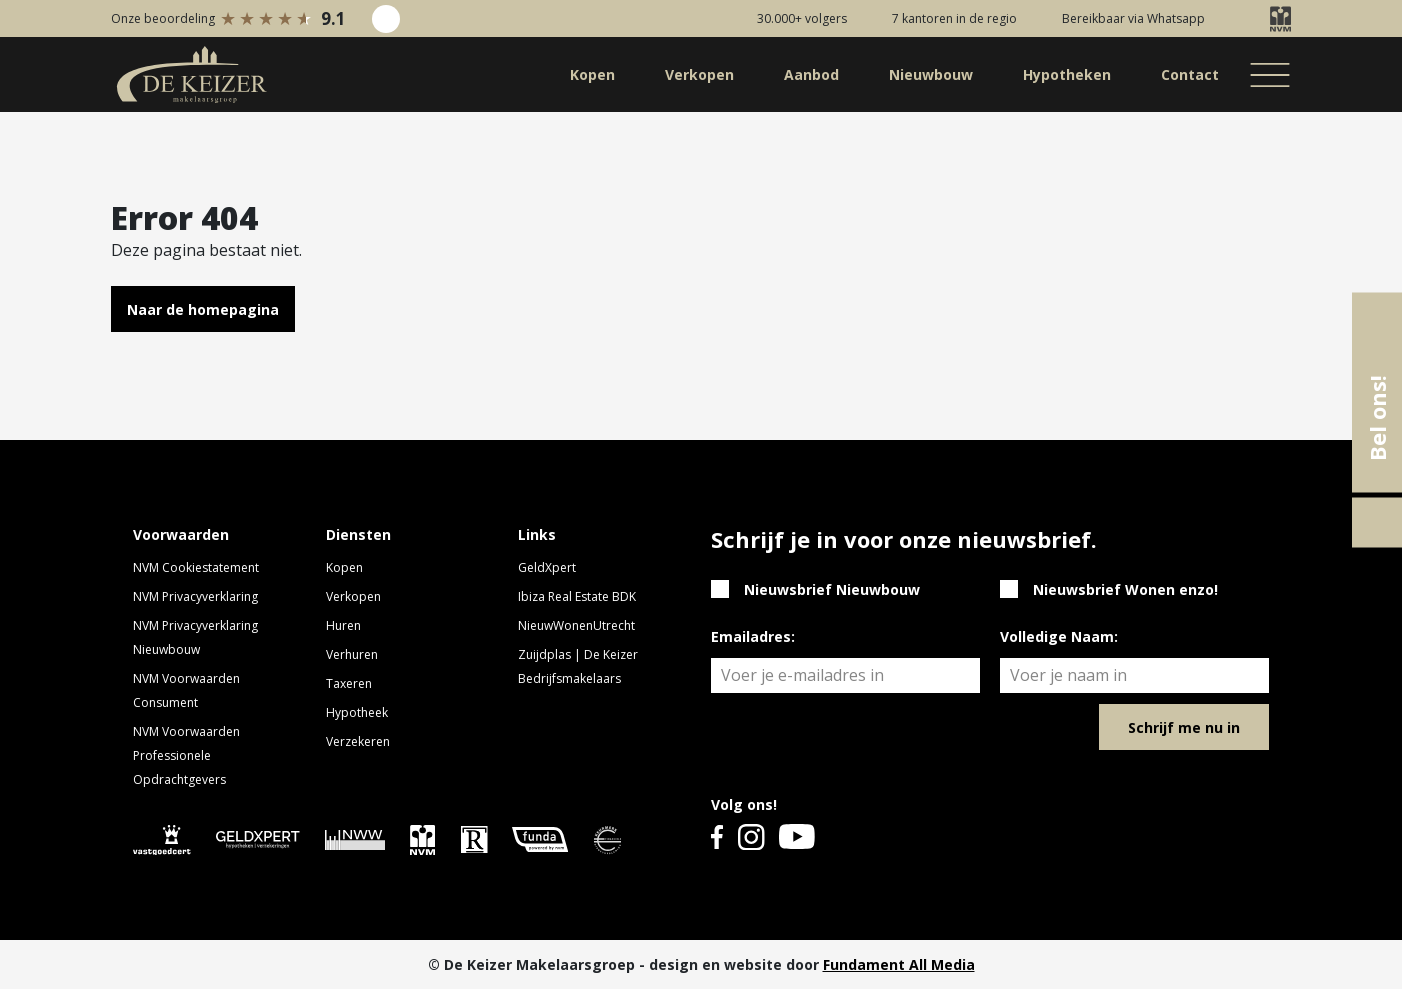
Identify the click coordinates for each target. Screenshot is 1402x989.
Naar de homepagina (203, 309)
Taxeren (349, 683)
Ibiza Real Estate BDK (577, 596)
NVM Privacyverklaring (195, 596)
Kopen (344, 567)
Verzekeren (358, 741)
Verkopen (353, 596)
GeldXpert (547, 567)
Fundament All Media (899, 964)
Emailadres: (753, 636)
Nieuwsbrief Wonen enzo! (1125, 589)
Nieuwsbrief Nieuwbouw (832, 589)
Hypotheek (357, 712)
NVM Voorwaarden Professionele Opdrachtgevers (186, 755)
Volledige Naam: (1059, 636)
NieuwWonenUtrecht (576, 625)
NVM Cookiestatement (196, 567)
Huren (343, 625)
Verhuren (352, 654)
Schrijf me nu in (1184, 727)
